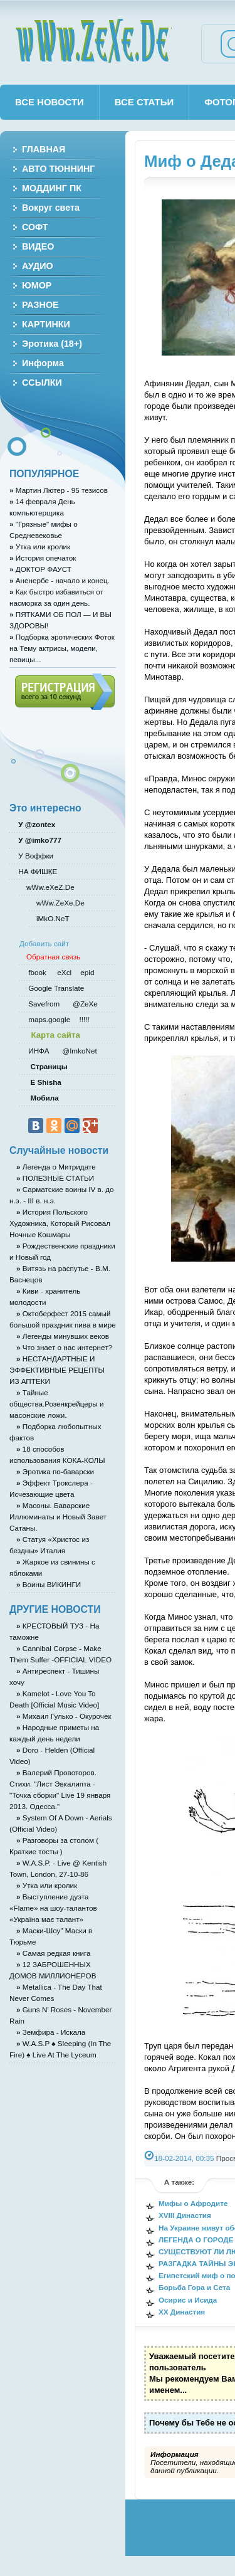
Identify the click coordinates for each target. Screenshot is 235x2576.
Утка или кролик (39, 546)
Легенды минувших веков (62, 1336)
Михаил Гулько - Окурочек (64, 1716)
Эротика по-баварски (55, 1471)
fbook (36, 972)
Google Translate (55, 988)
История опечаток (42, 558)
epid (86, 972)
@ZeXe (84, 1004)
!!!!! (83, 1019)
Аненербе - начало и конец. (59, 580)
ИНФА (39, 1051)
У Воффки (34, 856)
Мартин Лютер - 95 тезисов (58, 490)
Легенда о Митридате (56, 1167)
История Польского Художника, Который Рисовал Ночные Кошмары (59, 1223)
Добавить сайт (44, 943)
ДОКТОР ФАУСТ (40, 569)
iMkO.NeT (53, 918)
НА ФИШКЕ (36, 871)
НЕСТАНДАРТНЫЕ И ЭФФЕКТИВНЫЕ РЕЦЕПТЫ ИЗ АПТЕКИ (57, 1369)
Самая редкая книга (53, 1953)
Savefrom (45, 1004)
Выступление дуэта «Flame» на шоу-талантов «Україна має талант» (53, 1907)
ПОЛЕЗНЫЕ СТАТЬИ (55, 1178)
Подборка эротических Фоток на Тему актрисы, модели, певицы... (62, 648)
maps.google (48, 1019)
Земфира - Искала (50, 2032)
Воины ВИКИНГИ (48, 1584)
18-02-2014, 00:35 (184, 2158)
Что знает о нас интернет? (64, 1347)
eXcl (63, 972)
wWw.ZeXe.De (93, 41)
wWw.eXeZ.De (50, 887)
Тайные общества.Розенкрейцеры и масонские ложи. (56, 1403)
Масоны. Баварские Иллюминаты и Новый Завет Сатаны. (58, 1516)
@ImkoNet (78, 1051)
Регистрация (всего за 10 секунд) (65, 691)
